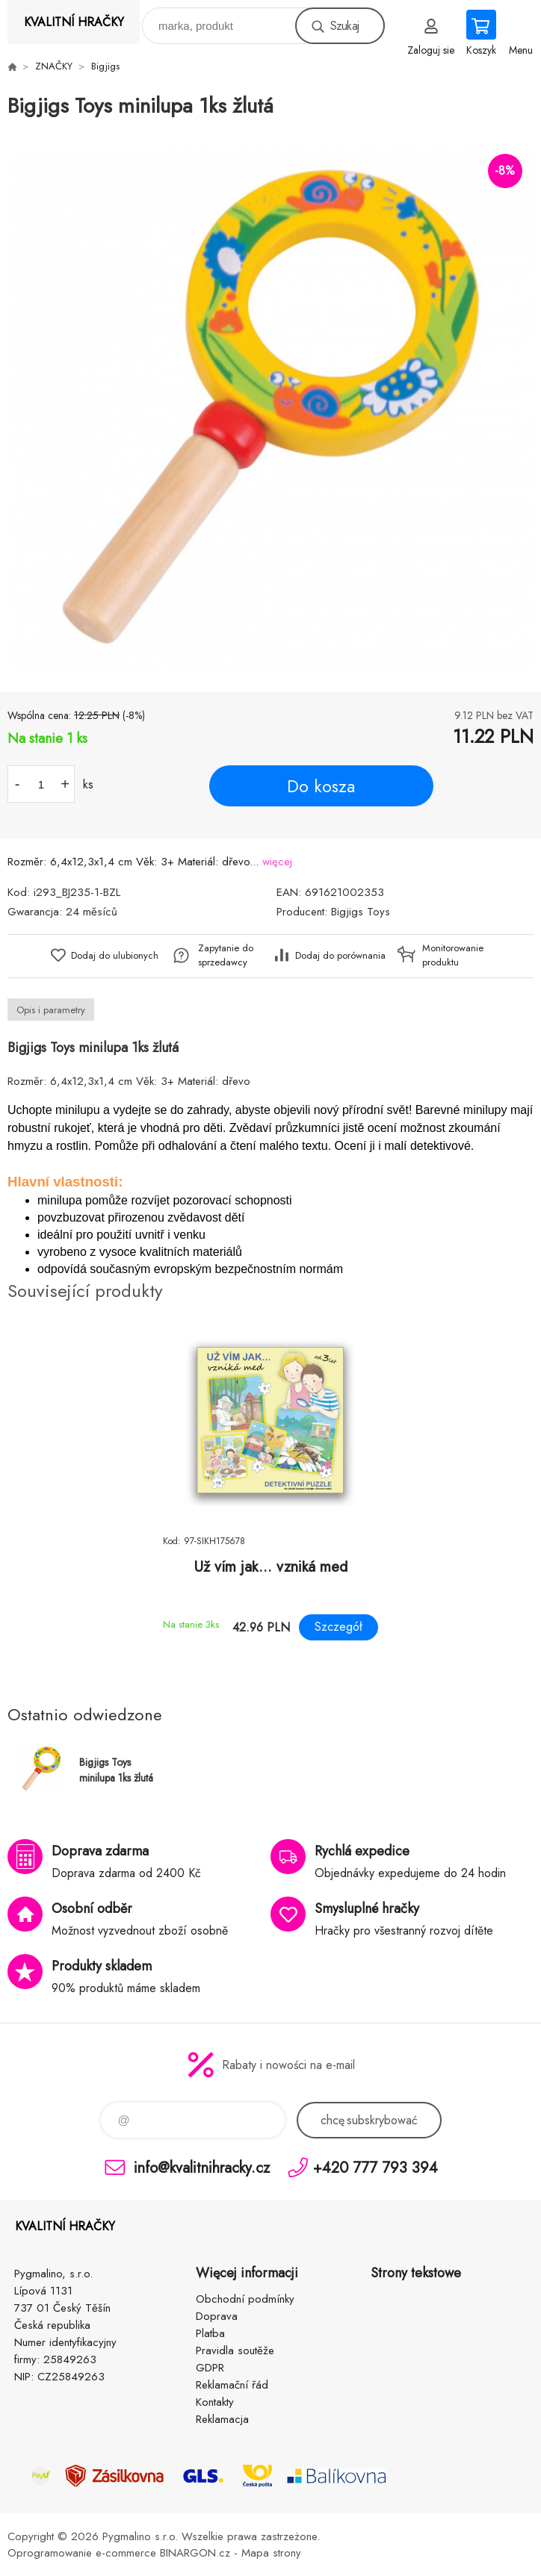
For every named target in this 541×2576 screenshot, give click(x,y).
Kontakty (215, 2402)
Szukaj (344, 25)
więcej (277, 861)
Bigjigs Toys (360, 911)
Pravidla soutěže (235, 2350)
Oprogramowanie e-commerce (81, 2553)
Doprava (217, 2316)
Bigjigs (105, 66)
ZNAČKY (53, 66)
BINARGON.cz (195, 2553)
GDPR (210, 2367)
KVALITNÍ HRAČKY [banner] (74, 22)
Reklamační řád (232, 2385)
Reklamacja (222, 2419)
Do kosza (321, 786)
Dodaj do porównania (340, 955)
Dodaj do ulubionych (114, 955)
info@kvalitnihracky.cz (202, 2167)
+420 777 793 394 (375, 2167)
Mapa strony (271, 2553)
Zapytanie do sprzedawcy (225, 955)
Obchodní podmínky (245, 2299)
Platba (210, 2333)
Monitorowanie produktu (452, 955)
